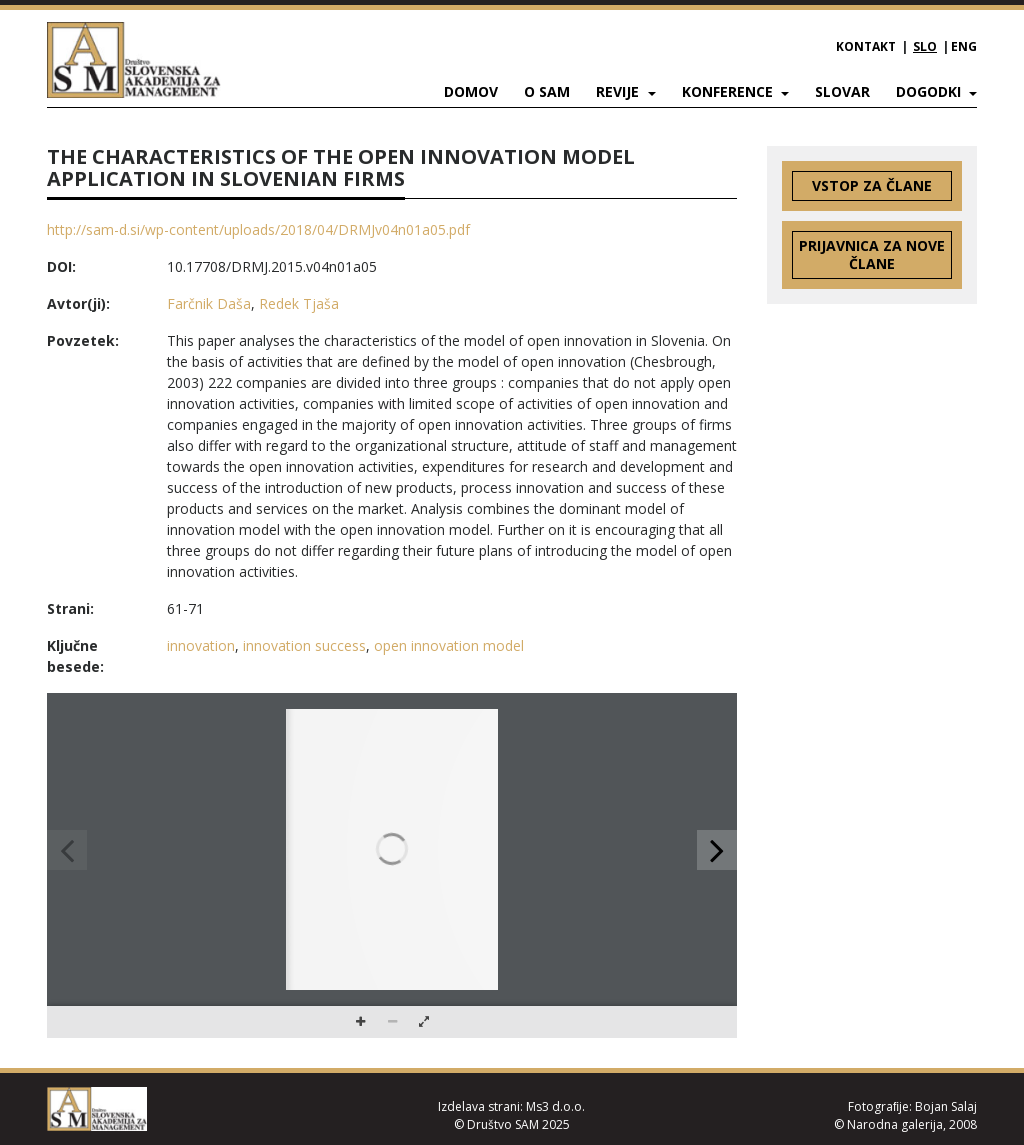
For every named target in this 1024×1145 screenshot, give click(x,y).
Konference (729, 91)
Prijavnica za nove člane (872, 254)
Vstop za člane (872, 185)
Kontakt (866, 46)
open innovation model (449, 645)
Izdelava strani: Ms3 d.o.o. (511, 1106)
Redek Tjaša (299, 303)
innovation (201, 645)
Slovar (842, 91)
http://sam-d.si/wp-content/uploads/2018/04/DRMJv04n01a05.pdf (258, 229)
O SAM (547, 91)
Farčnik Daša (209, 303)
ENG (964, 46)
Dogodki (930, 91)
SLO (925, 46)
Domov (471, 91)
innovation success (304, 645)
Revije (619, 91)
